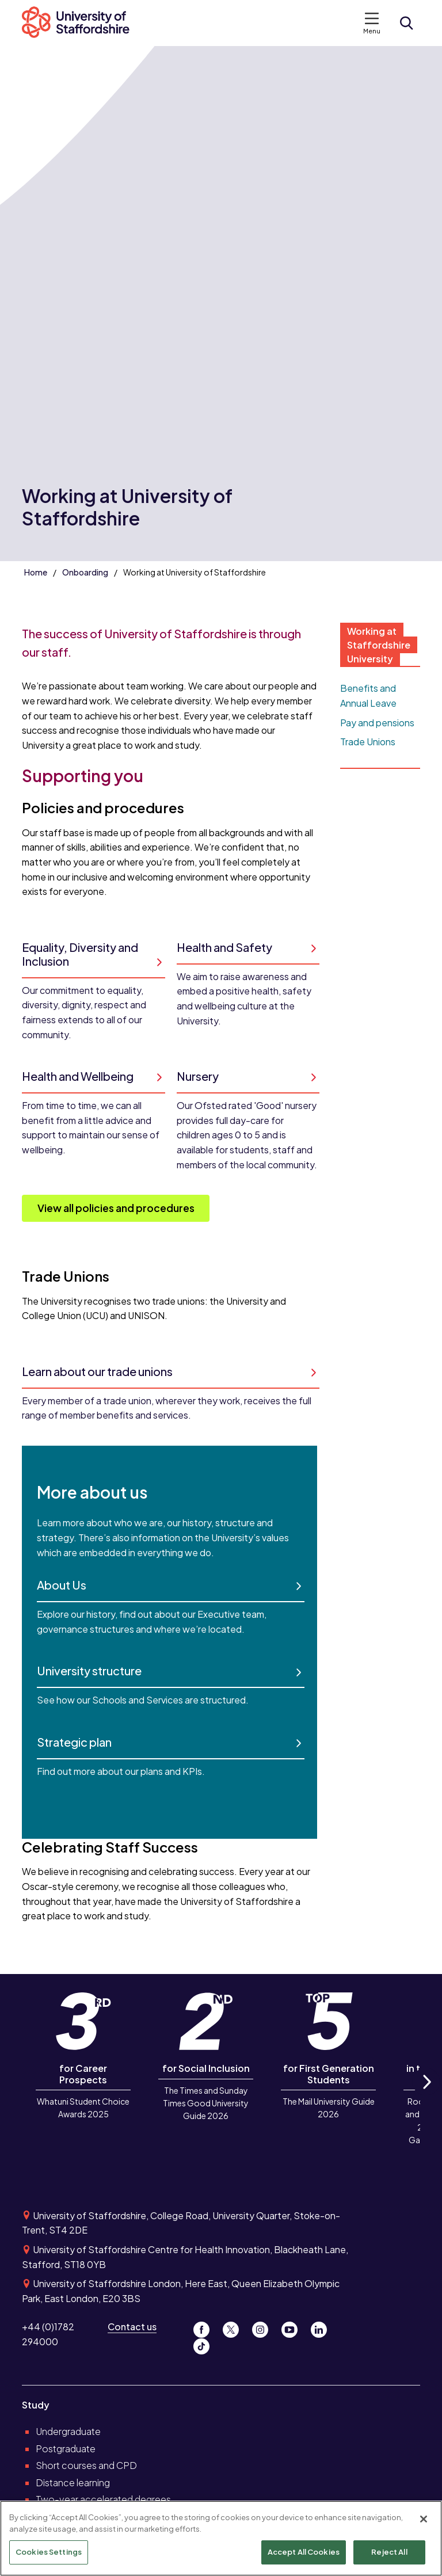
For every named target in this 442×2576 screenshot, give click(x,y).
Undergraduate (68, 2431)
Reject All (389, 2551)
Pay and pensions (377, 723)
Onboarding (85, 572)
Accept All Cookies (304, 2551)
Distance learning (73, 2482)
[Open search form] (406, 23)
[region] (221, 2538)
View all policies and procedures (116, 1208)
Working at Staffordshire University (378, 645)
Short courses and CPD (86, 2465)
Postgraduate (66, 2448)
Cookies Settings (49, 2551)
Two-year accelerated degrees (103, 2499)
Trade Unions (367, 742)
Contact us (132, 2326)
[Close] (423, 2519)
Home (35, 572)
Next (426, 2094)
